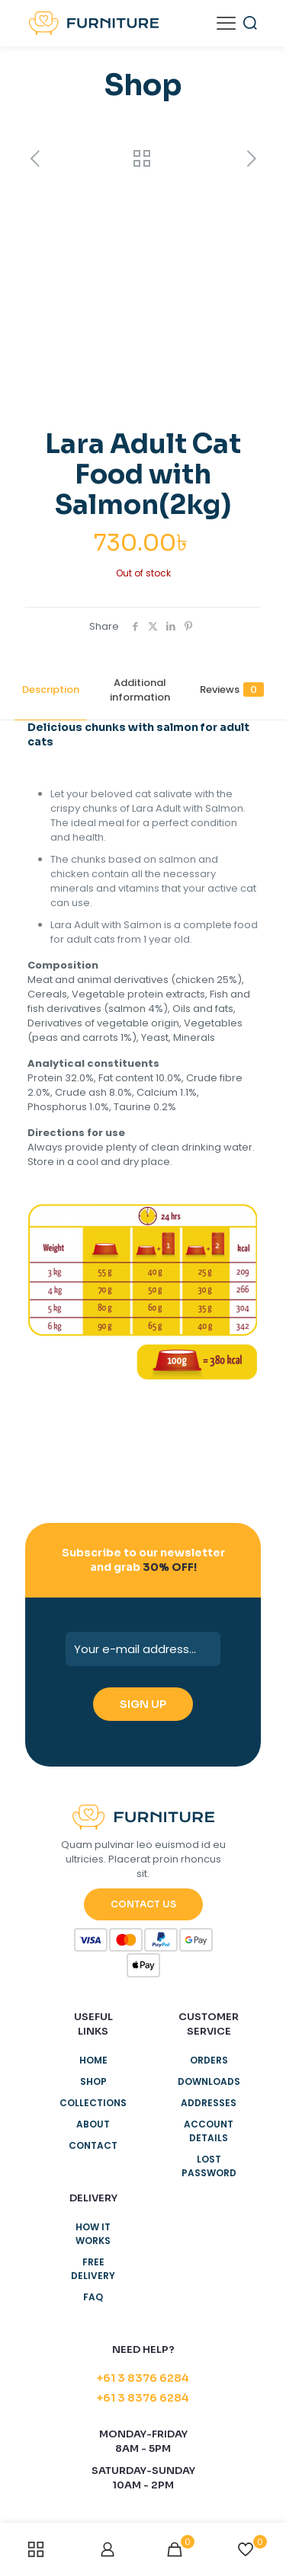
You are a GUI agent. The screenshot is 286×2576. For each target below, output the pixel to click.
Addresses (208, 2102)
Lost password (209, 2166)
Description (50, 689)
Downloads (209, 2081)
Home (93, 2060)
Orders (209, 2060)
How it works (93, 2233)
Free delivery (93, 2268)
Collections (93, 2102)
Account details (208, 2131)
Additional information (140, 689)
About (93, 2124)
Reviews (232, 689)
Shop (93, 2081)
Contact (93, 2145)
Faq (93, 2296)
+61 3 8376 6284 (143, 2378)
